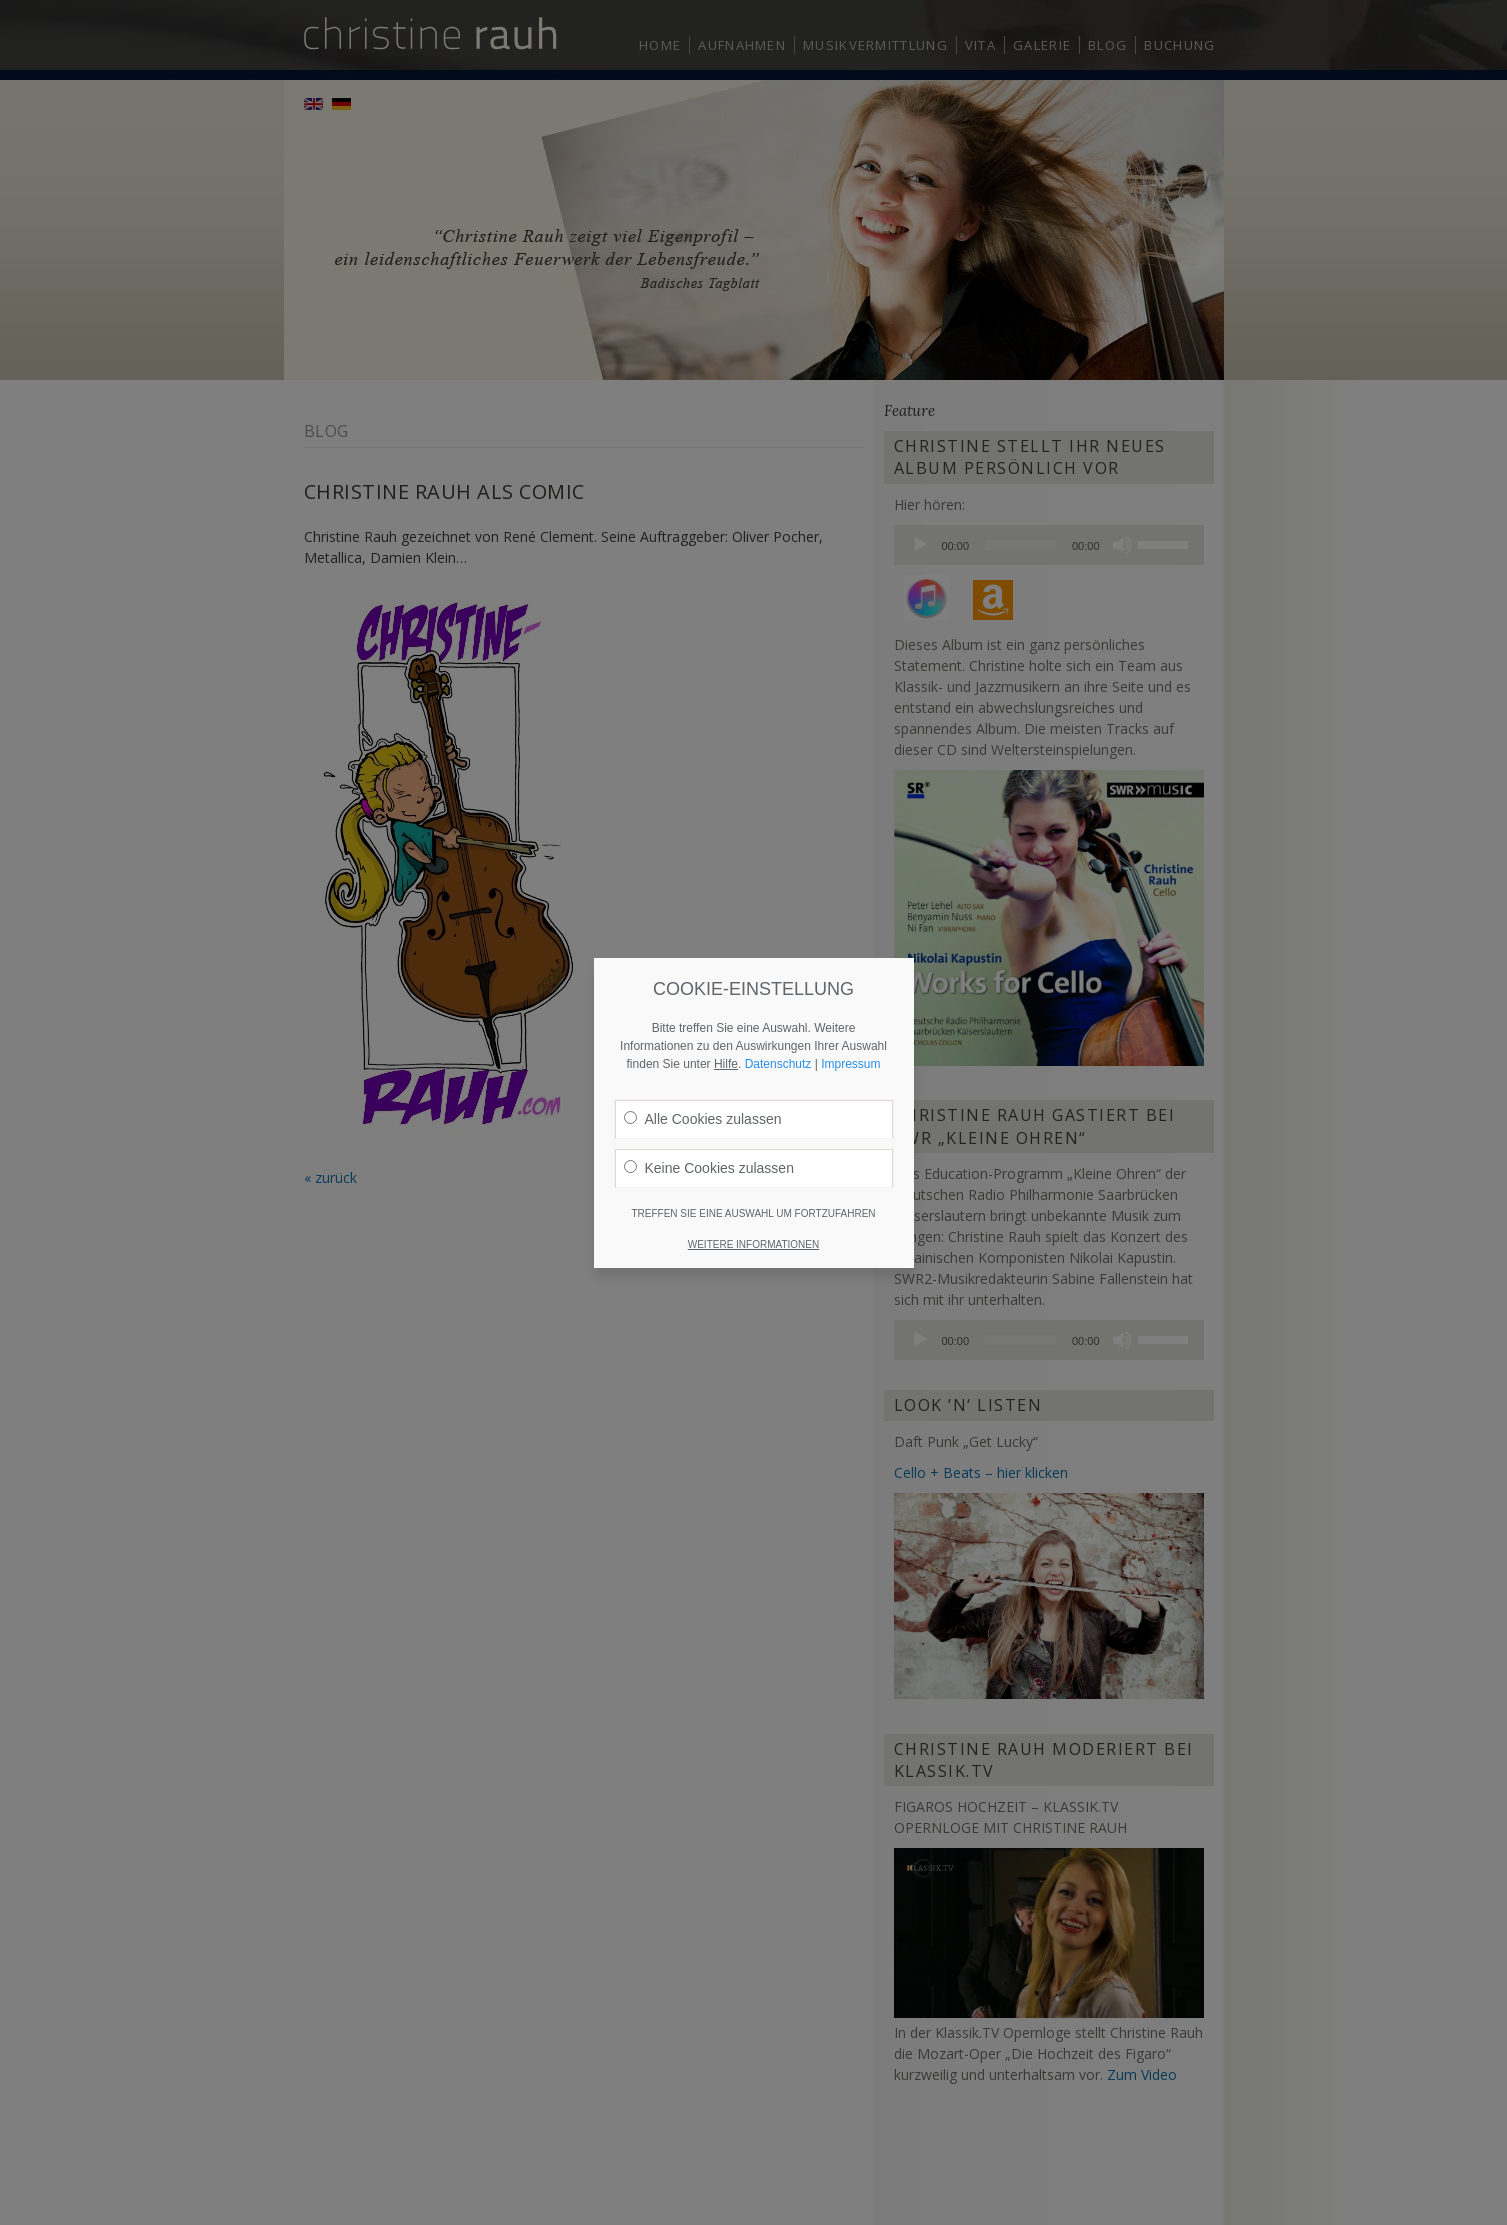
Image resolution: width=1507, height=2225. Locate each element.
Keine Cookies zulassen (709, 1124)
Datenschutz (778, 1020)
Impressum (850, 1020)
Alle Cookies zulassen (703, 1075)
